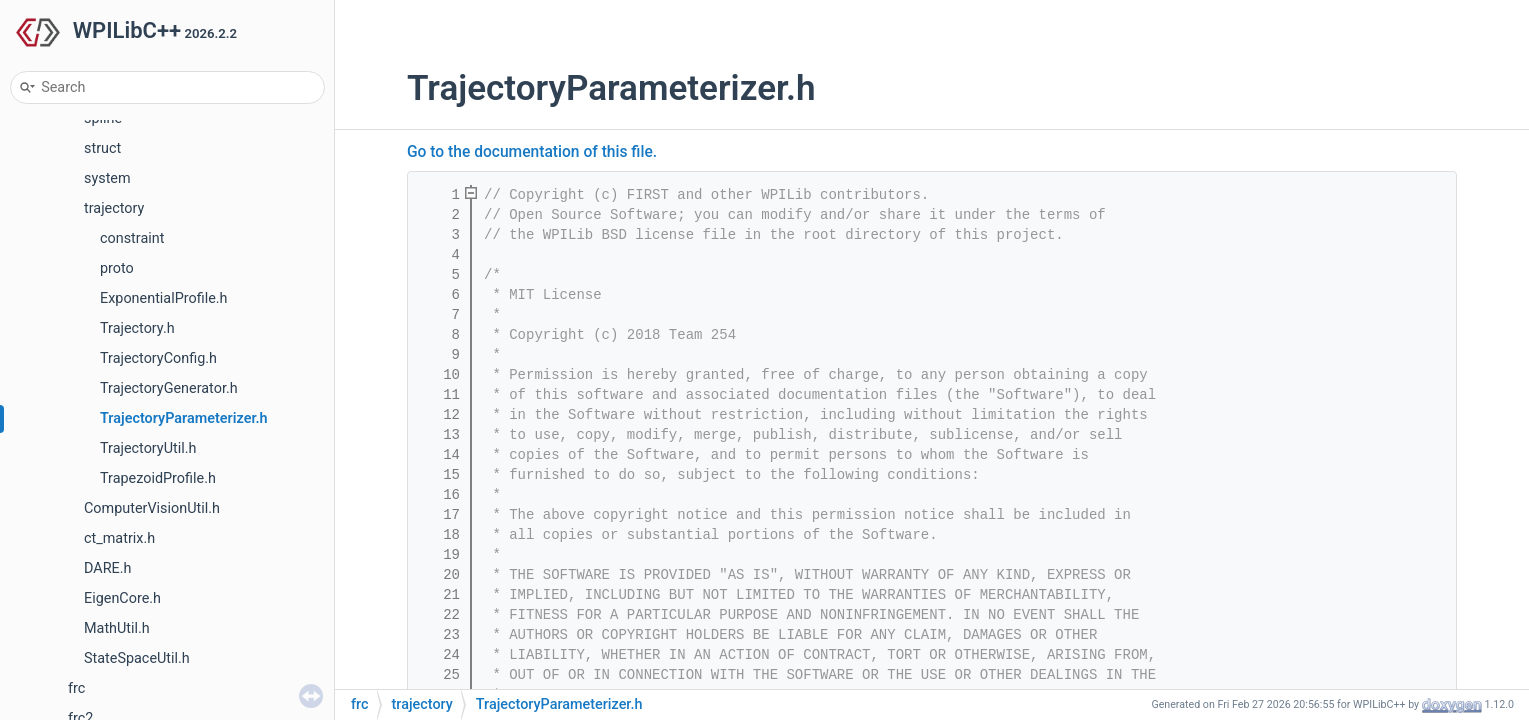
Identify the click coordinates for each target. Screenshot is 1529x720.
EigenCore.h (122, 598)
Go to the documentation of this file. (532, 152)
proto (117, 268)
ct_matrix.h (119, 538)
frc (76, 688)
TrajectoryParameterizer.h (184, 418)
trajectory (114, 208)
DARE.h (107, 568)
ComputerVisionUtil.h (152, 508)
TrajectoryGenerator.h (169, 388)
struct (102, 148)
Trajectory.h (137, 328)
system (107, 178)
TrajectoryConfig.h (158, 358)
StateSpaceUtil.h (137, 658)
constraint (132, 238)
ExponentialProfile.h (164, 298)
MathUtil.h (117, 628)
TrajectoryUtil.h (148, 448)
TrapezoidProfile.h (158, 478)
